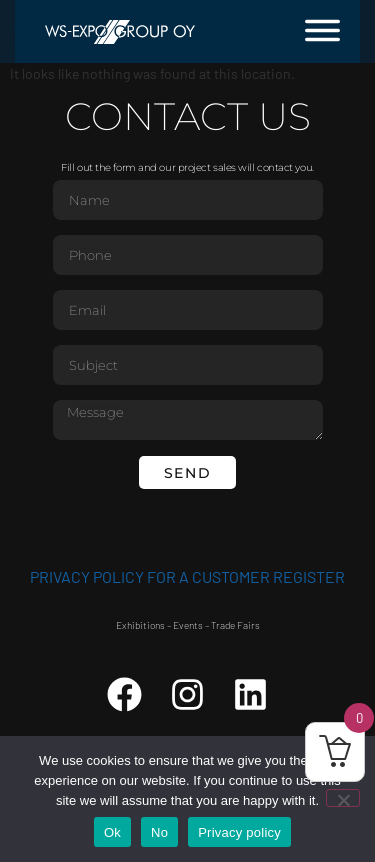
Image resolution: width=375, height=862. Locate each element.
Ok (112, 832)
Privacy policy (239, 832)
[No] (343, 798)
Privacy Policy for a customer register (187, 576)
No (159, 832)
